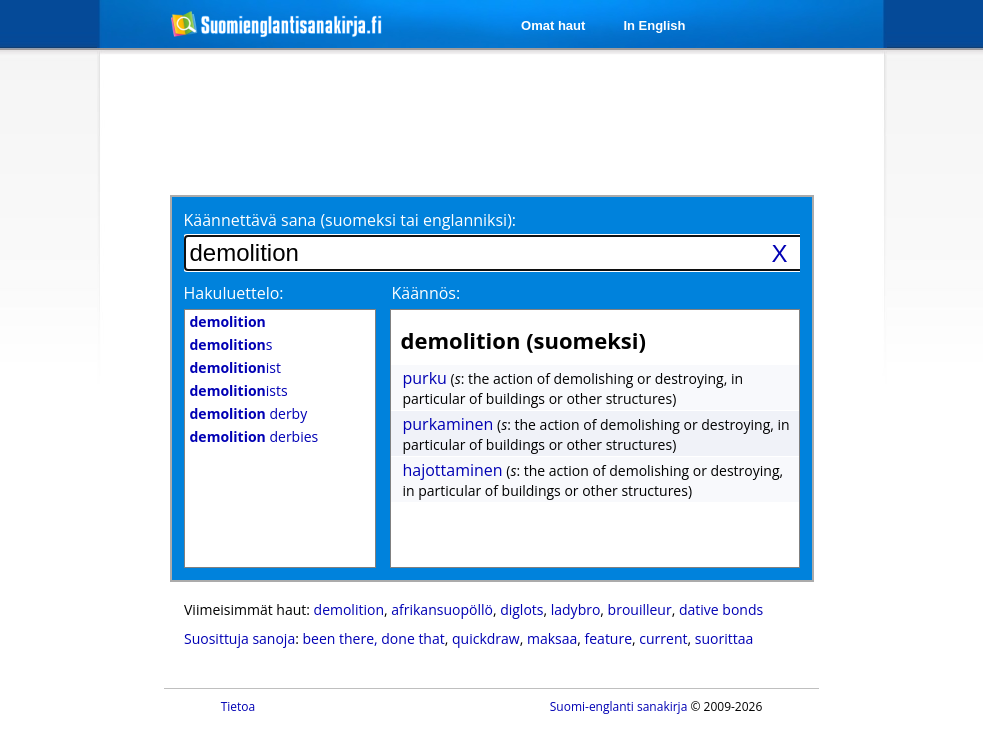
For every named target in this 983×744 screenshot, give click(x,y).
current (663, 638)
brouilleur (640, 609)
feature (609, 638)
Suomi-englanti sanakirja (619, 706)
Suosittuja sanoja (239, 638)
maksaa (552, 638)
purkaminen (448, 424)
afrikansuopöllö (442, 609)
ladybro (576, 609)
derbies (254, 436)
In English (654, 25)
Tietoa (238, 706)
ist (236, 367)
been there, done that (374, 638)
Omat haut (553, 25)
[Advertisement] (495, 122)
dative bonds (721, 609)
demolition (349, 609)
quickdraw (486, 638)
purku (425, 378)
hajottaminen (453, 470)
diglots (521, 609)
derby (249, 413)
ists (239, 390)
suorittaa (724, 638)
